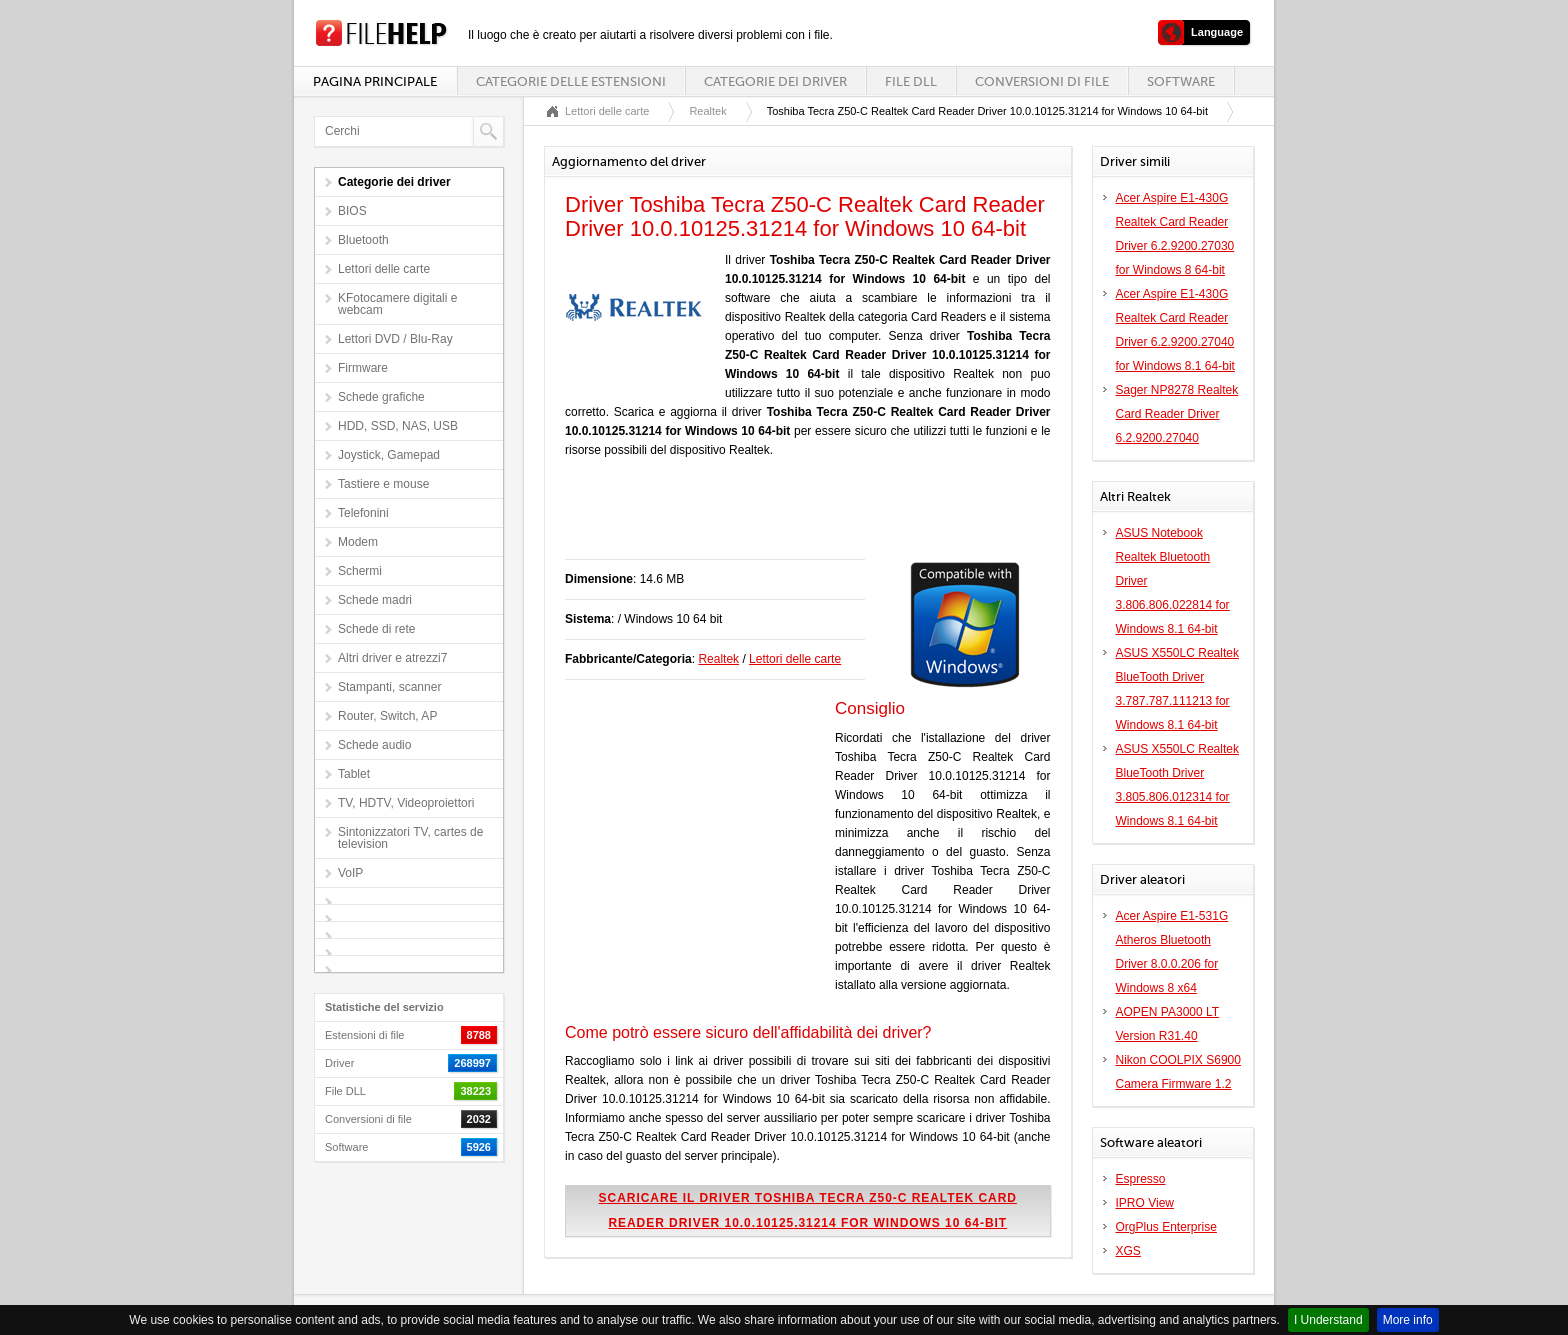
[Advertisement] (799, 519)
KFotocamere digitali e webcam (397, 304)
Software (1181, 81)
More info (1408, 1320)
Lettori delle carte (384, 269)
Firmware (363, 368)
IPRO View (1145, 1203)
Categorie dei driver (775, 81)
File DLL (911, 81)
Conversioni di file (1042, 81)
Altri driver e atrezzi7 (392, 658)
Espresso (1141, 1179)
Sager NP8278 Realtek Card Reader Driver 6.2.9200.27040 (1177, 414)
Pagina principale (375, 81)
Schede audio (374, 745)
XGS (1128, 1251)
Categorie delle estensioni (571, 81)
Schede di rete (376, 629)
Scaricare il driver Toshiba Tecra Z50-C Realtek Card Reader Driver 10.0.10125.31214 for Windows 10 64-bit (808, 1210)
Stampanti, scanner (389, 687)
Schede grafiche (381, 397)
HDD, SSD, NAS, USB (398, 426)
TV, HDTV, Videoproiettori (406, 803)
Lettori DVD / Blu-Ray (395, 339)
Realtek (707, 111)
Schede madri (375, 600)
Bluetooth (363, 240)
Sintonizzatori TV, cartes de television (410, 838)
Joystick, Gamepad (389, 455)
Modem (358, 542)
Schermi (360, 571)
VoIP (350, 873)
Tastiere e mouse (383, 484)
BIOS (352, 211)
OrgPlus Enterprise (1166, 1227)
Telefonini (363, 513)
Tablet (354, 774)
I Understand (1328, 1320)
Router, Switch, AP (387, 716)
